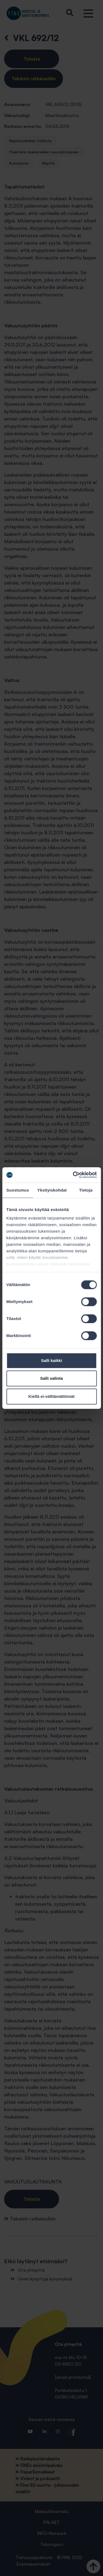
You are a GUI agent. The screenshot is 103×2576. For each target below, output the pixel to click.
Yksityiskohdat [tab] (52, 1190)
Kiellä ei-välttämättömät (51, 1396)
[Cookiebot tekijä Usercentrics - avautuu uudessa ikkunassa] (73, 1174)
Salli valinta (51, 1378)
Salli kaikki (51, 1360)
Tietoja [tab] (86, 1190)
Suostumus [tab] (17, 1190)
